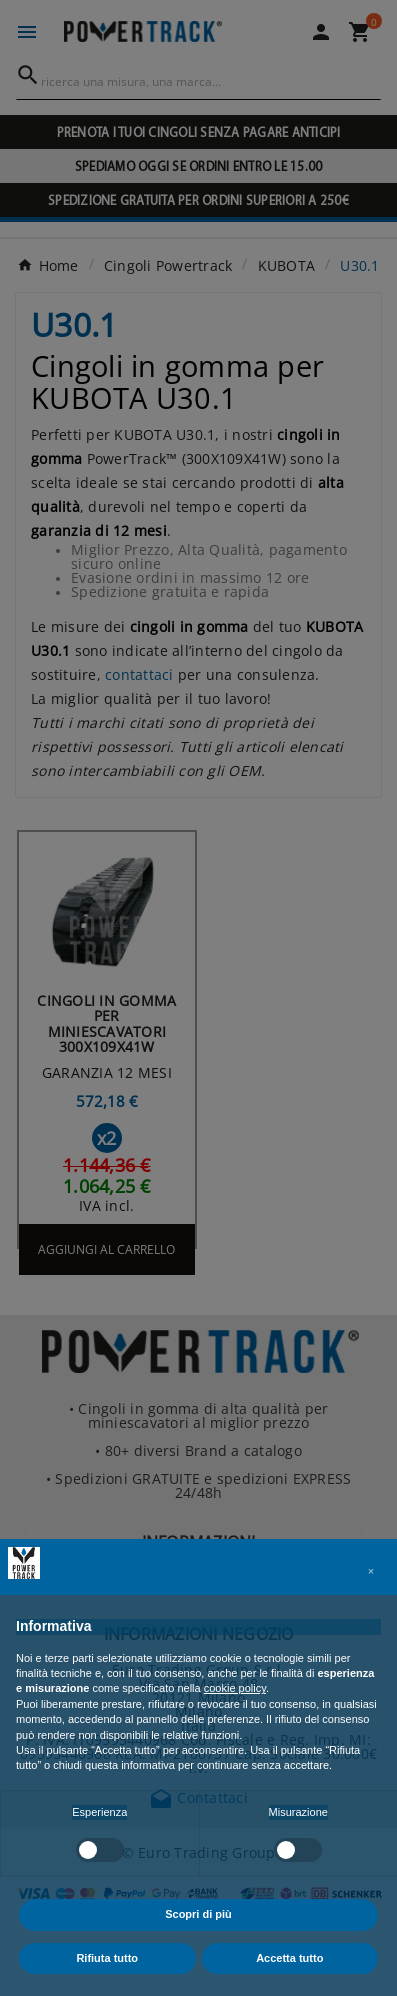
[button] (371, 1571)
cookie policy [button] (235, 1688)
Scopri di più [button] (198, 1914)
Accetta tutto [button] (289, 1958)
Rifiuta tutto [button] (107, 1958)
